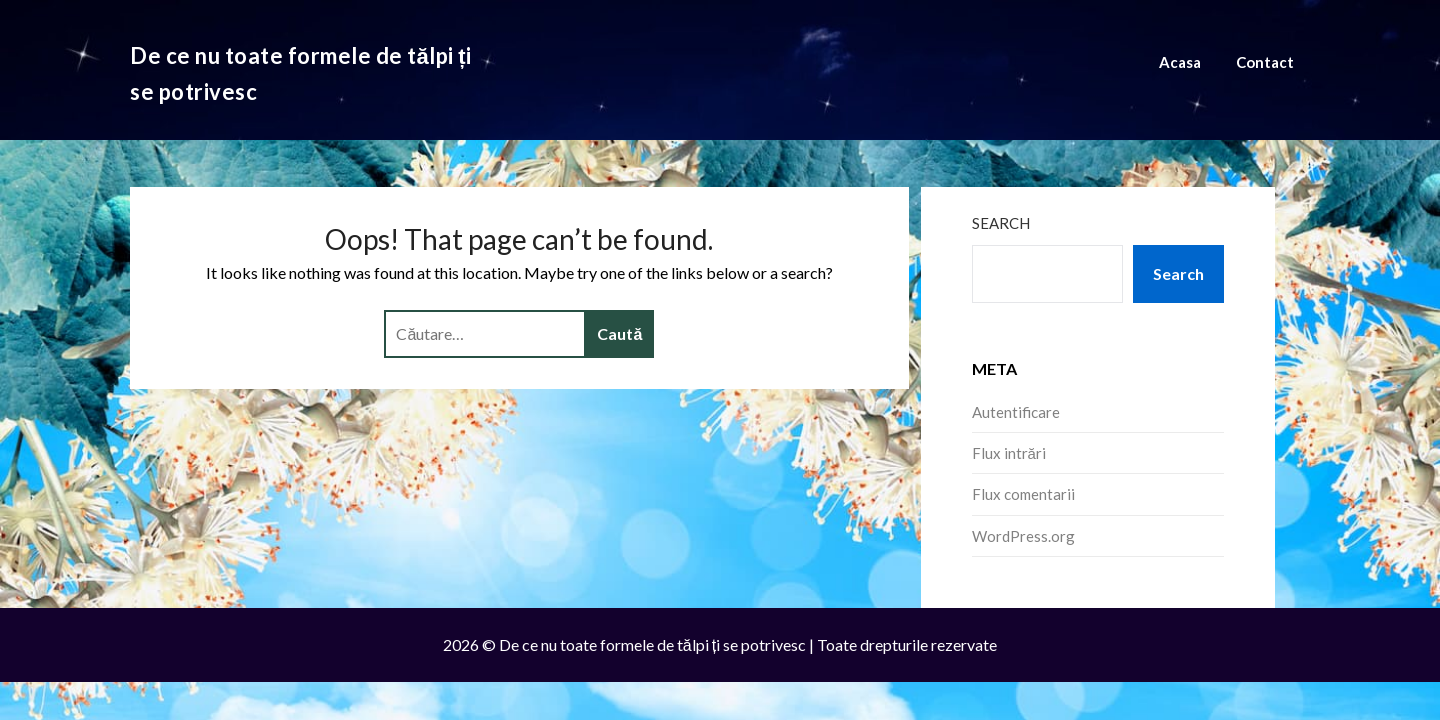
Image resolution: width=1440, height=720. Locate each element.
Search (1001, 223)
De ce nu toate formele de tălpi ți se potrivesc (301, 73)
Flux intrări (1009, 453)
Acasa (1180, 62)
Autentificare (1016, 412)
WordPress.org (1023, 536)
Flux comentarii (1023, 494)
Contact (1265, 62)
